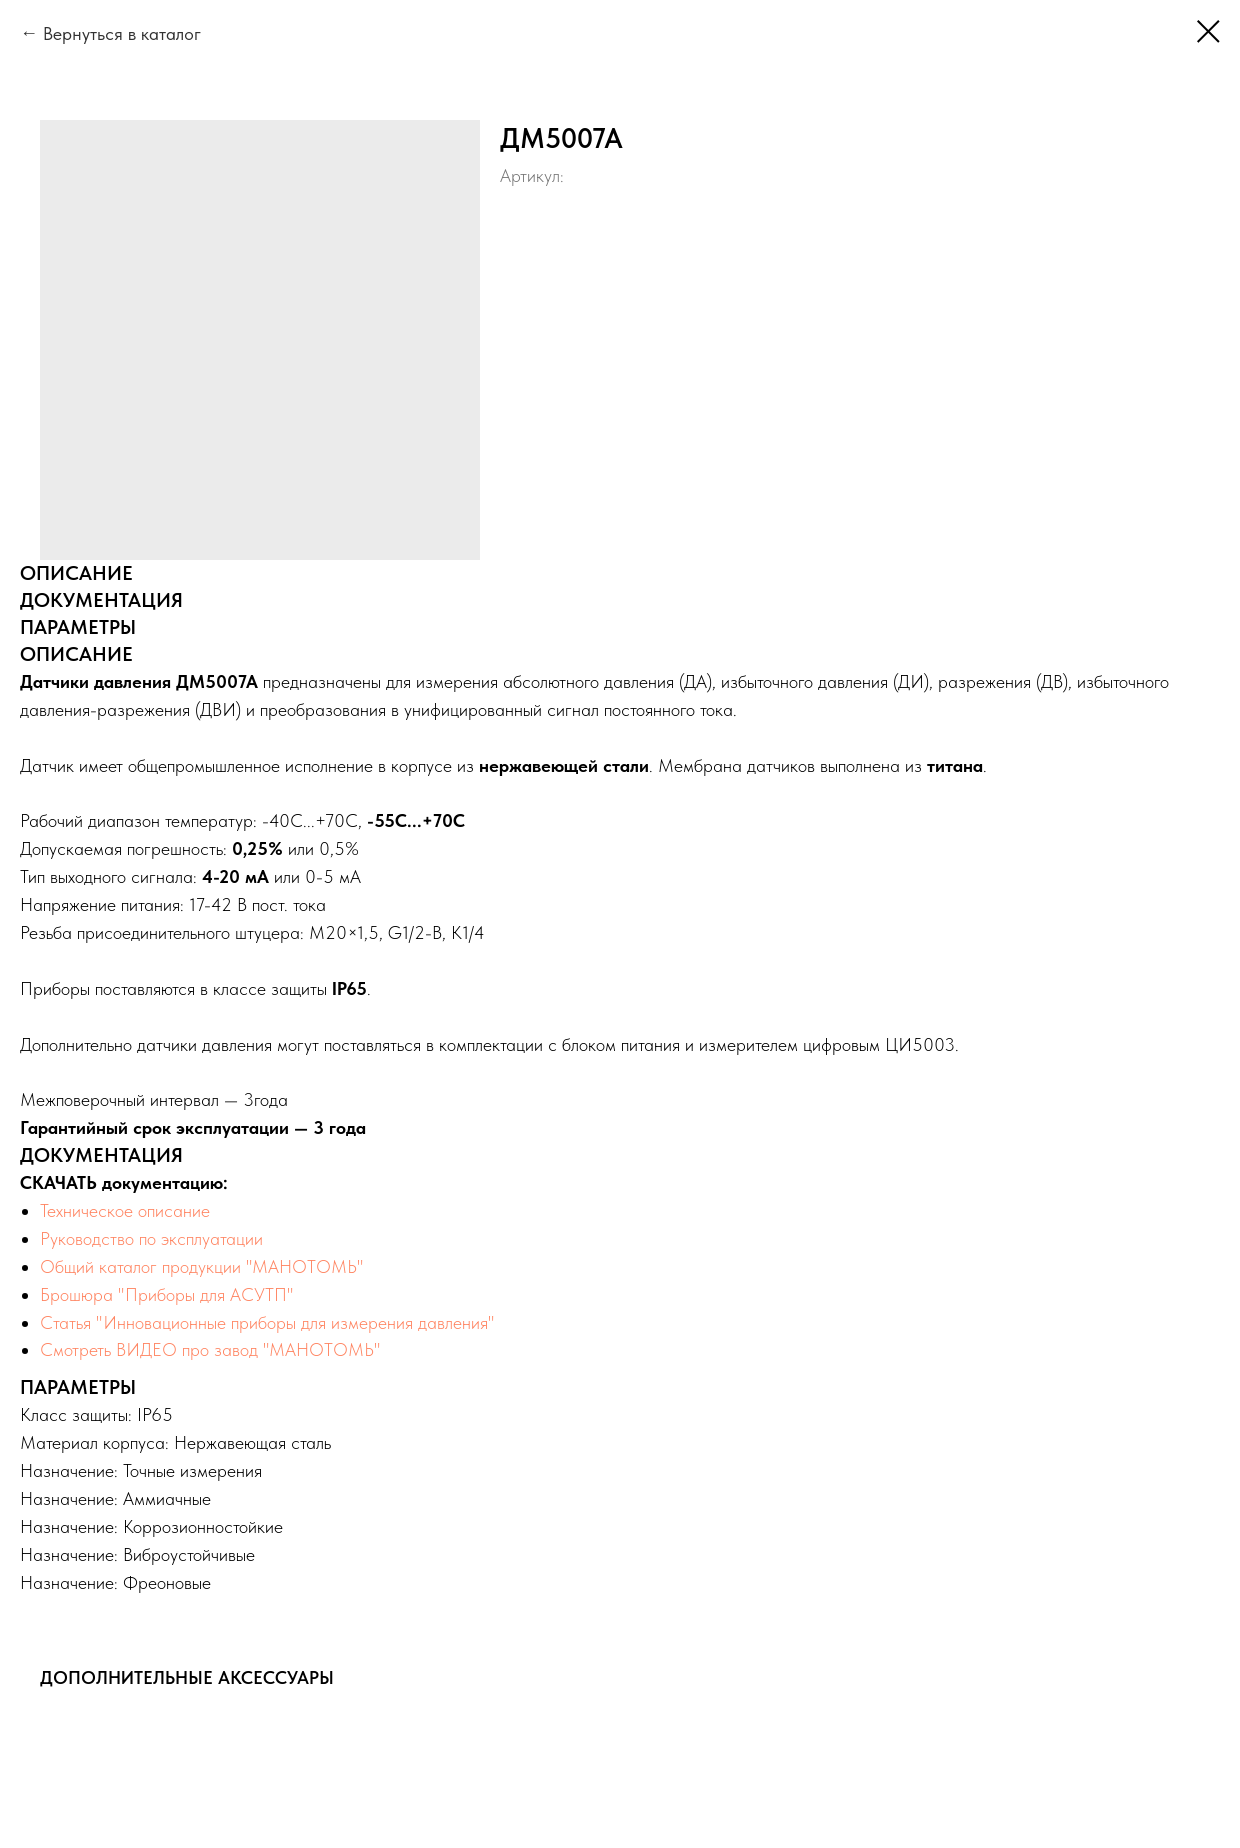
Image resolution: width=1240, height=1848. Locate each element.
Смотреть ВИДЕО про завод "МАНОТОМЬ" (210, 1349)
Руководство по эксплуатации (151, 1238)
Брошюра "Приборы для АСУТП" (167, 1294)
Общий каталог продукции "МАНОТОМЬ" (202, 1266)
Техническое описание (125, 1210)
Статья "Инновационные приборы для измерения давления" (267, 1322)
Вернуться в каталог (122, 33)
